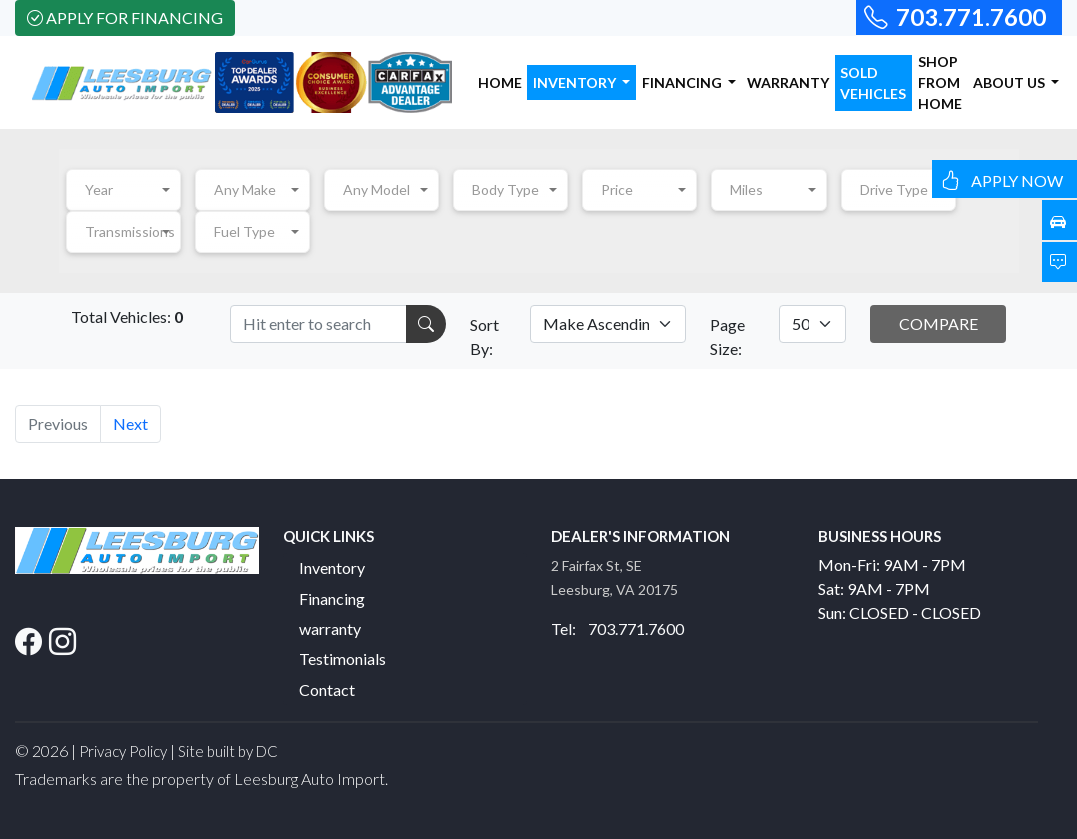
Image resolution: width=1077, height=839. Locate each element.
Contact (327, 689)
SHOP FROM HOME (940, 82)
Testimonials (342, 658)
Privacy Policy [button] (123, 751)
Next (130, 423)
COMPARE (938, 323)
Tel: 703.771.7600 (617, 628)
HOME (500, 82)
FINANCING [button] (683, 82)
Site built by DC (228, 751)
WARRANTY (788, 82)
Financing (332, 598)
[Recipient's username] (318, 324)
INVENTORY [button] (576, 82)
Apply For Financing (125, 17)
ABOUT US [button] (1010, 82)
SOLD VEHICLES (873, 83)
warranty (330, 628)
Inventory (332, 567)
